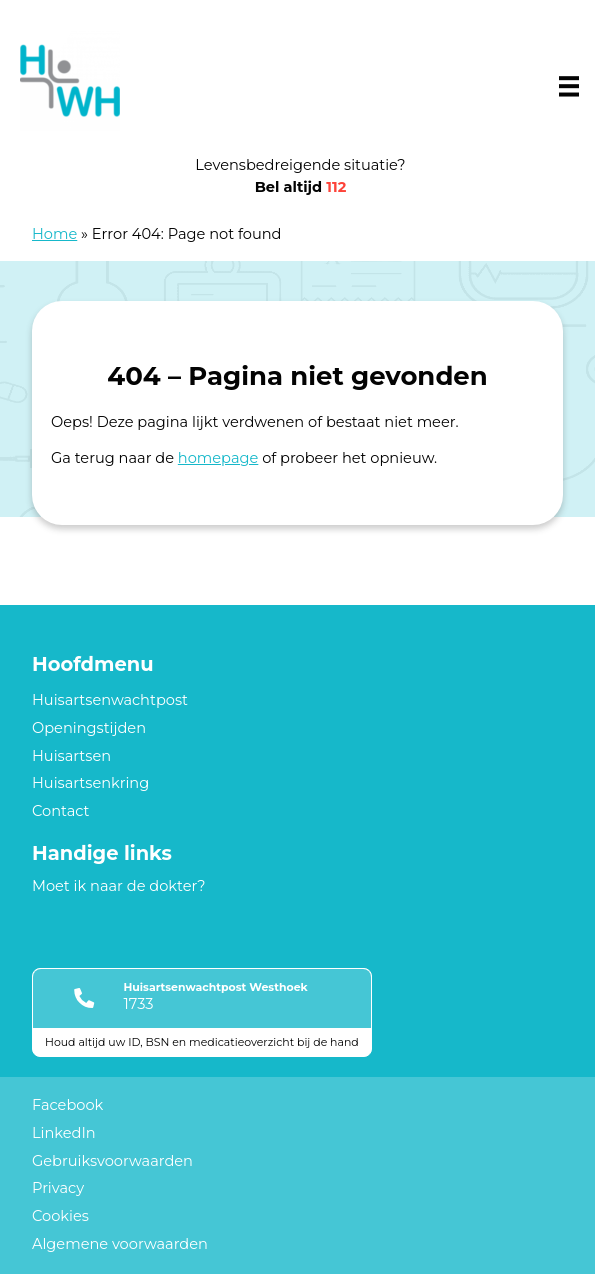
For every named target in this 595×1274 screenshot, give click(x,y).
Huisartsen (71, 756)
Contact (60, 811)
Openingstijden (89, 728)
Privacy (58, 1188)
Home (54, 234)
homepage (218, 458)
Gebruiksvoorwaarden (112, 1161)
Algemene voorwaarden (120, 1244)
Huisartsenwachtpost (110, 700)
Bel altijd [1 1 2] (301, 187)
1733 (138, 1004)
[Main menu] (569, 86)
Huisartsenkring (90, 783)
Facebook (67, 1105)
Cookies (60, 1216)
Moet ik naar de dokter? (119, 886)
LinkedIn (64, 1133)
